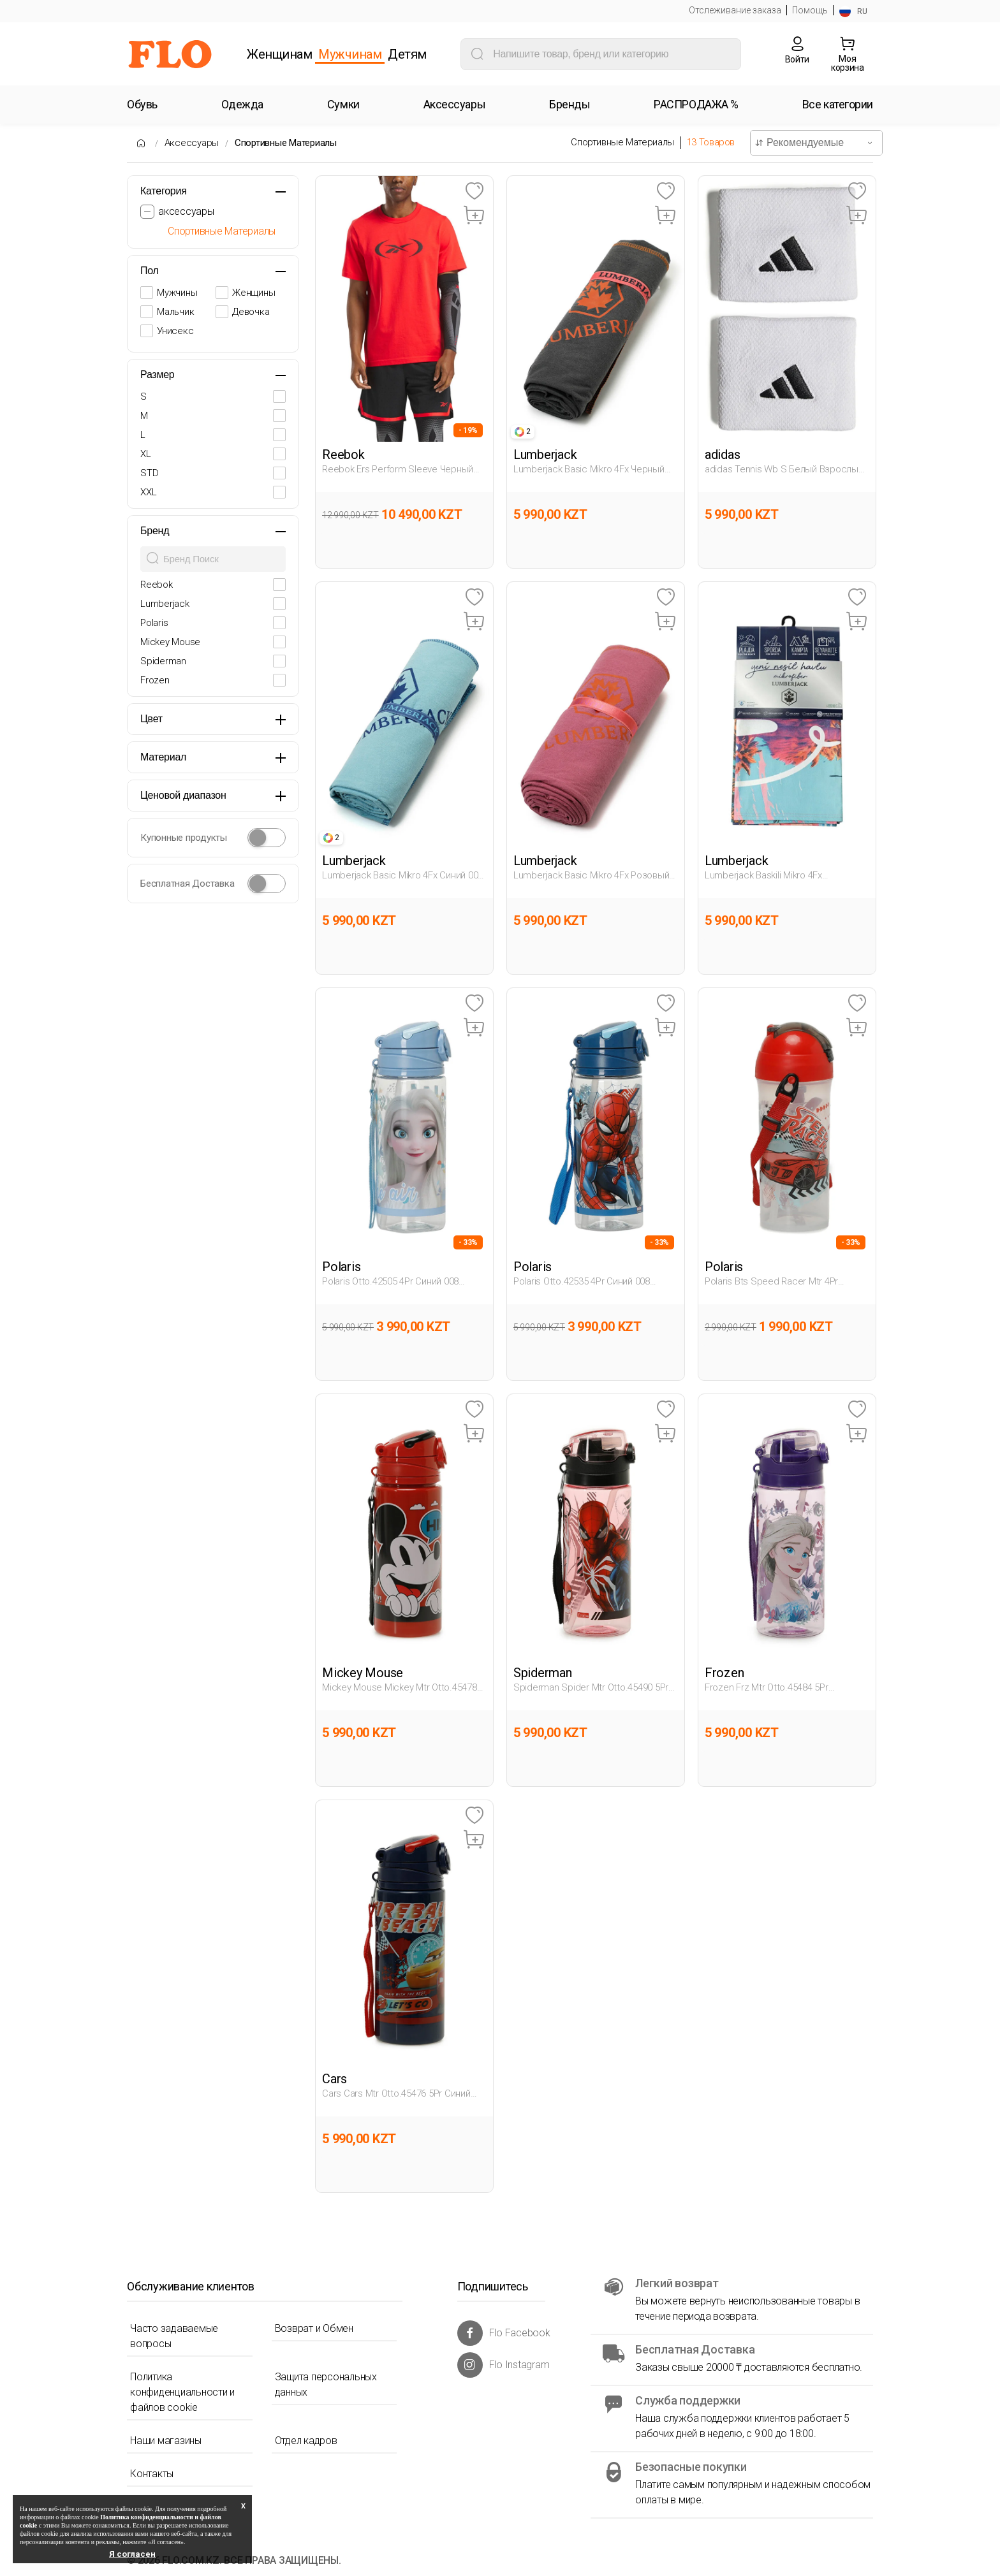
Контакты (151, 2474)
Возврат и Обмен (314, 2328)
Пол (149, 270)
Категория (163, 191)
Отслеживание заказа (735, 10)
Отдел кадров (306, 2440)
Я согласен (132, 2554)
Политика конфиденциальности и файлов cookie (182, 2392)
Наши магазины (166, 2440)
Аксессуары (192, 143)
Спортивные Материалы (286, 143)
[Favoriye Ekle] (474, 191)
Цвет (151, 718)
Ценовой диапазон (183, 795)
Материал (163, 757)
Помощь (810, 10)
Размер (157, 374)
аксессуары (186, 211)
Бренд (154, 530)
